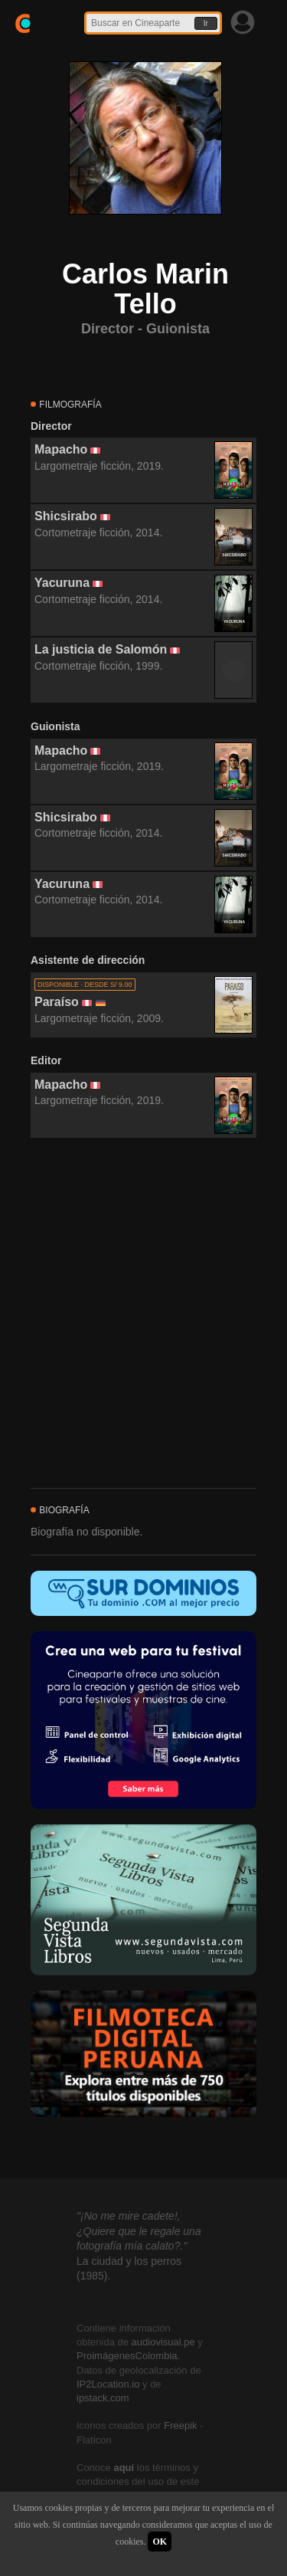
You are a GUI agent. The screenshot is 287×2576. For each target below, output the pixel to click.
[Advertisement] (143, 1313)
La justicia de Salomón (100, 649)
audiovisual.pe (163, 2342)
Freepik (180, 2425)
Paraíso (56, 1001)
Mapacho (60, 449)
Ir (206, 23)
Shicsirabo (65, 516)
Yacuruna (62, 582)
